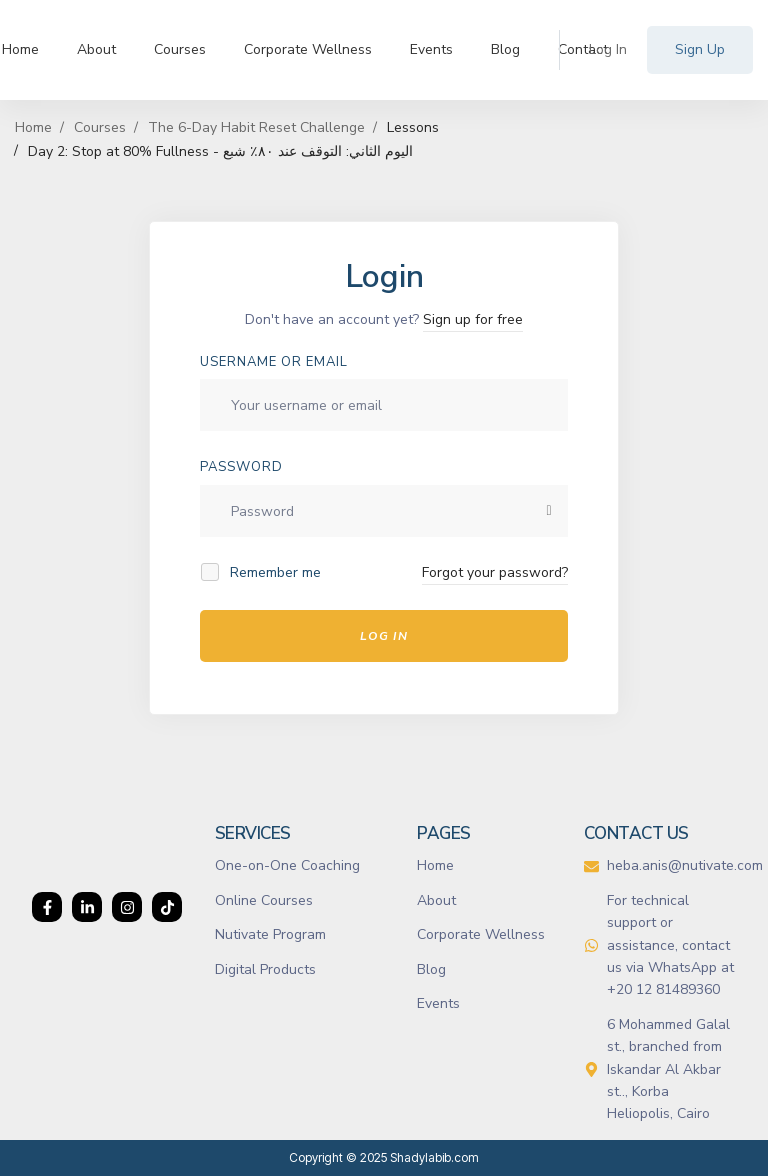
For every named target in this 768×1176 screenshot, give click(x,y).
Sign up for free (473, 319)
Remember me (262, 572)
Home (33, 127)
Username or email (274, 362)
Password (241, 467)
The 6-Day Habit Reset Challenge (256, 127)
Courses (100, 127)
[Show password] (550, 511)
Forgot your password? (495, 572)
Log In (384, 636)
